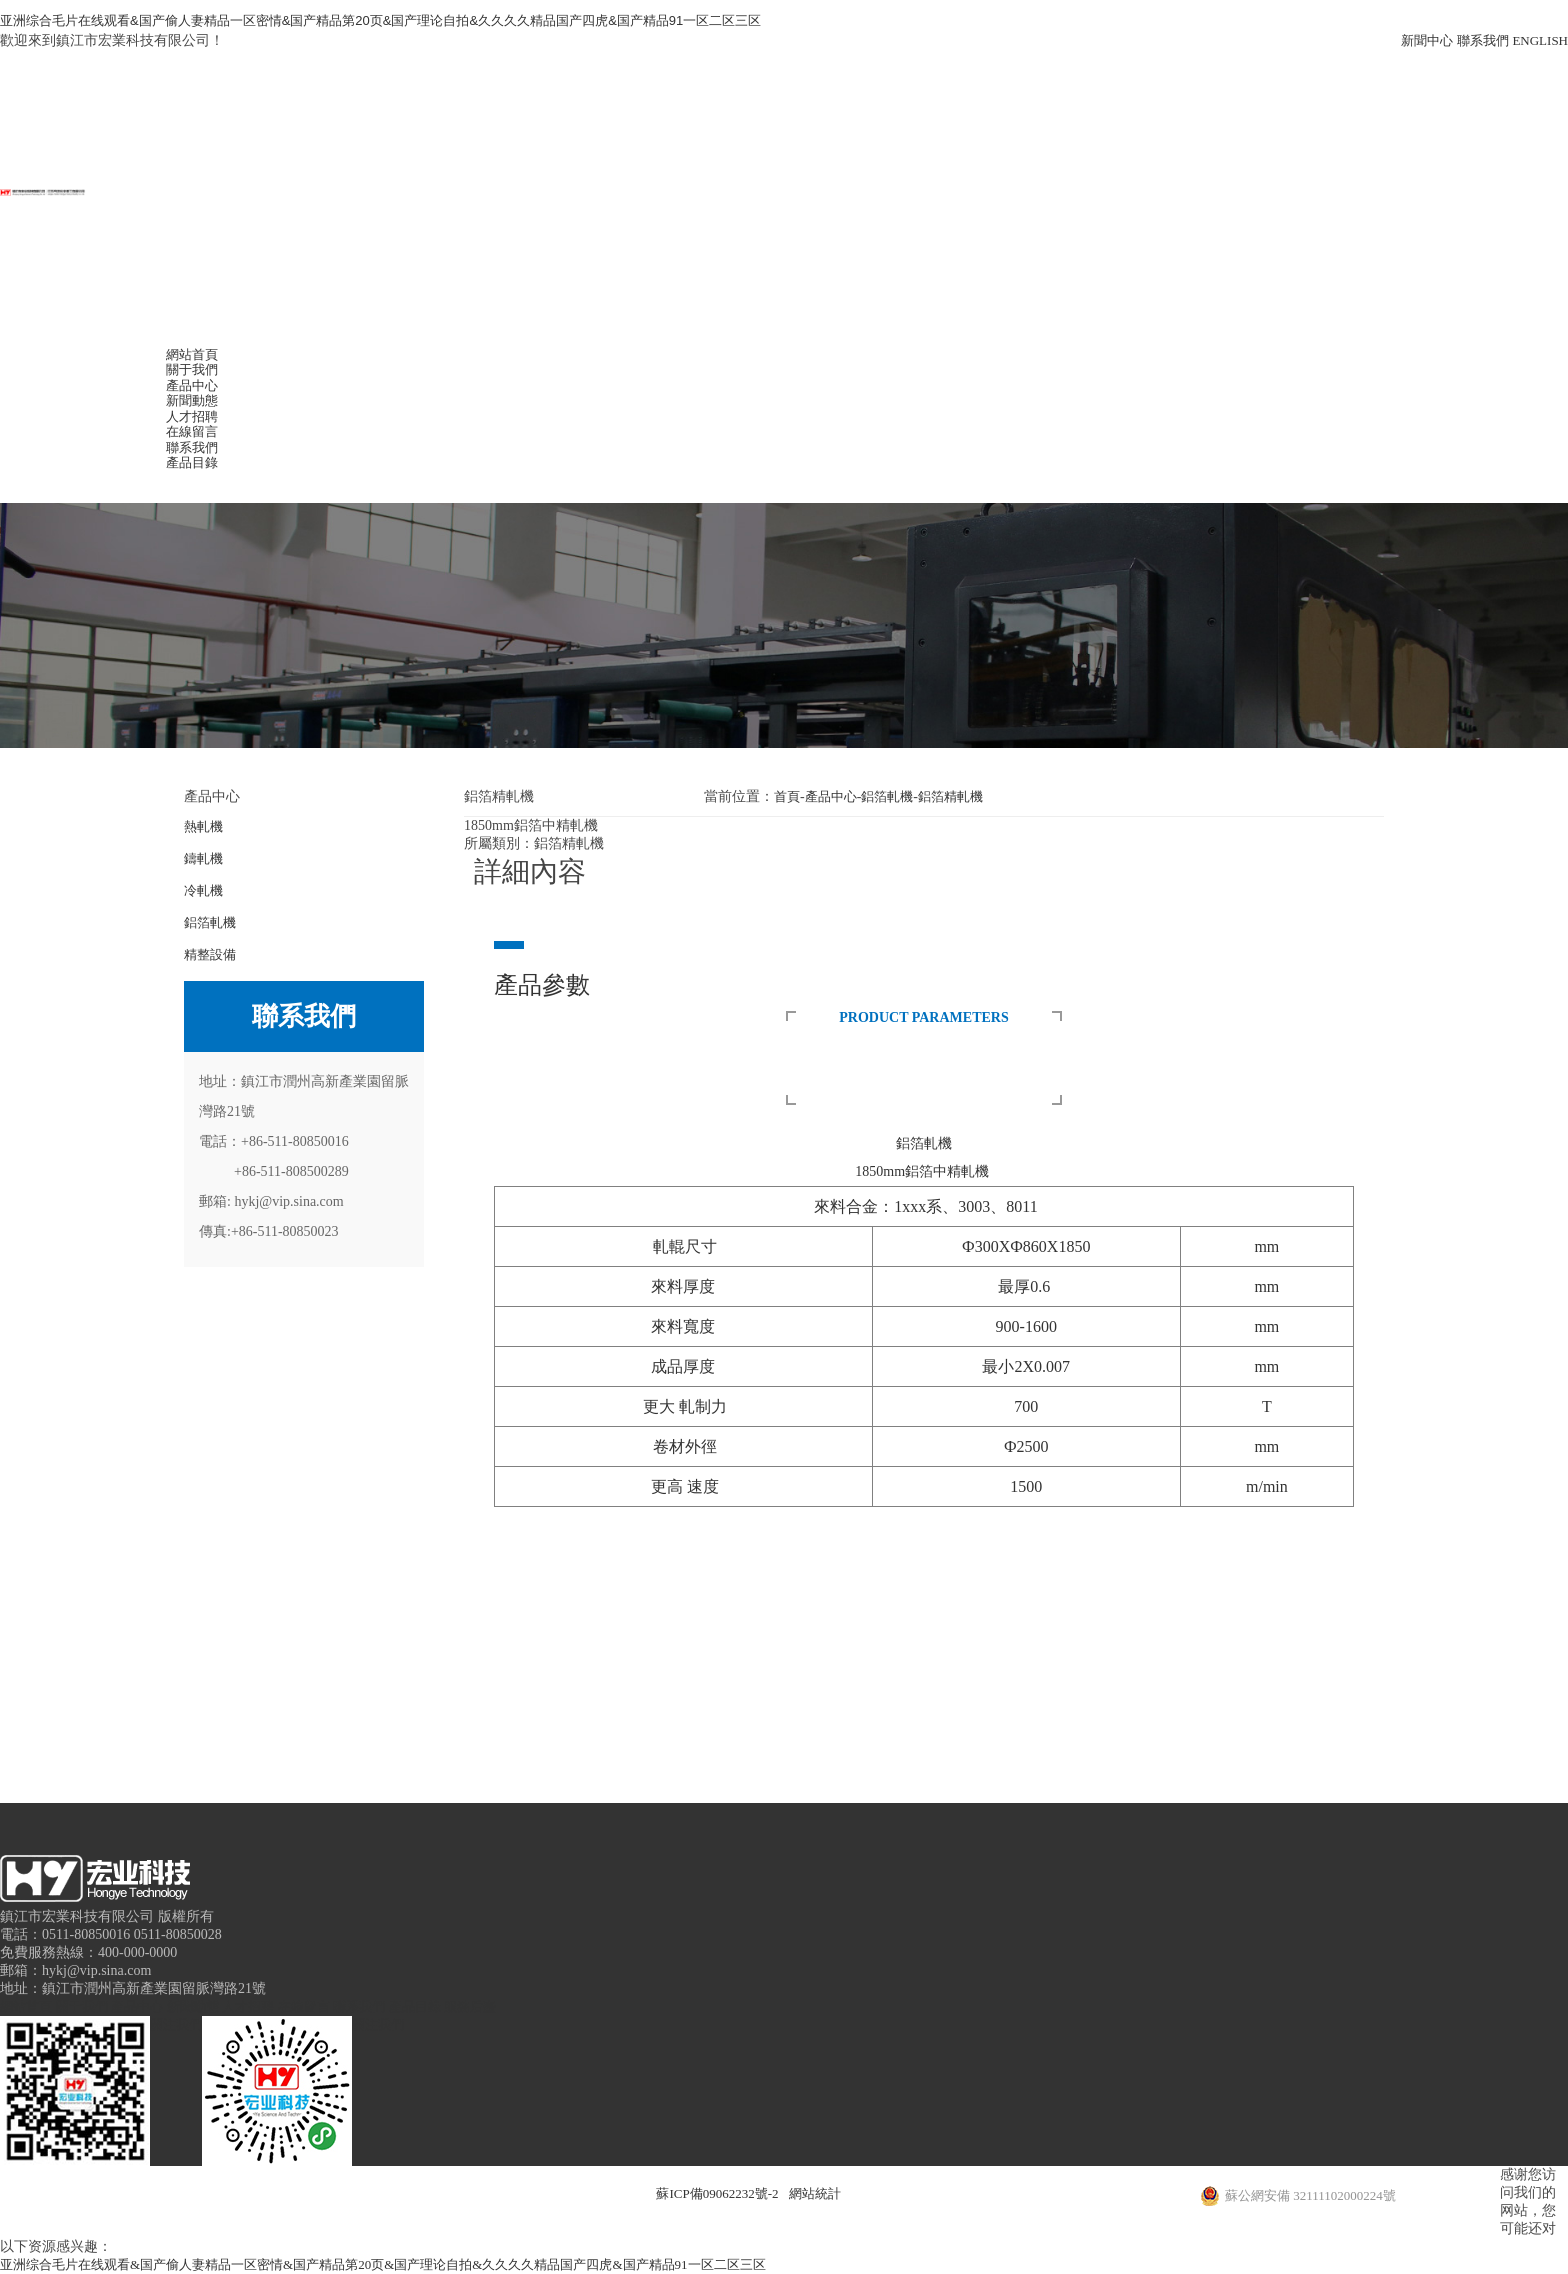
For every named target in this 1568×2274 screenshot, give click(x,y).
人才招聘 (192, 416)
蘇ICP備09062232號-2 (717, 2193)
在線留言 (192, 431)
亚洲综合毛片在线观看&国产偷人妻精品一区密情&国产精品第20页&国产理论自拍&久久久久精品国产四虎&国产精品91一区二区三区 (380, 20)
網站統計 (815, 2193)
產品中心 (192, 385)
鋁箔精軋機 (950, 796)
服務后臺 (470, 2006)
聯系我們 (1483, 40)
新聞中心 (1427, 40)
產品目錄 (192, 462)
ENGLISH (1540, 40)
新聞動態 (192, 400)
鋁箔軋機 (887, 796)
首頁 (787, 796)
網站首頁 (192, 354)
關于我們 (192, 369)
